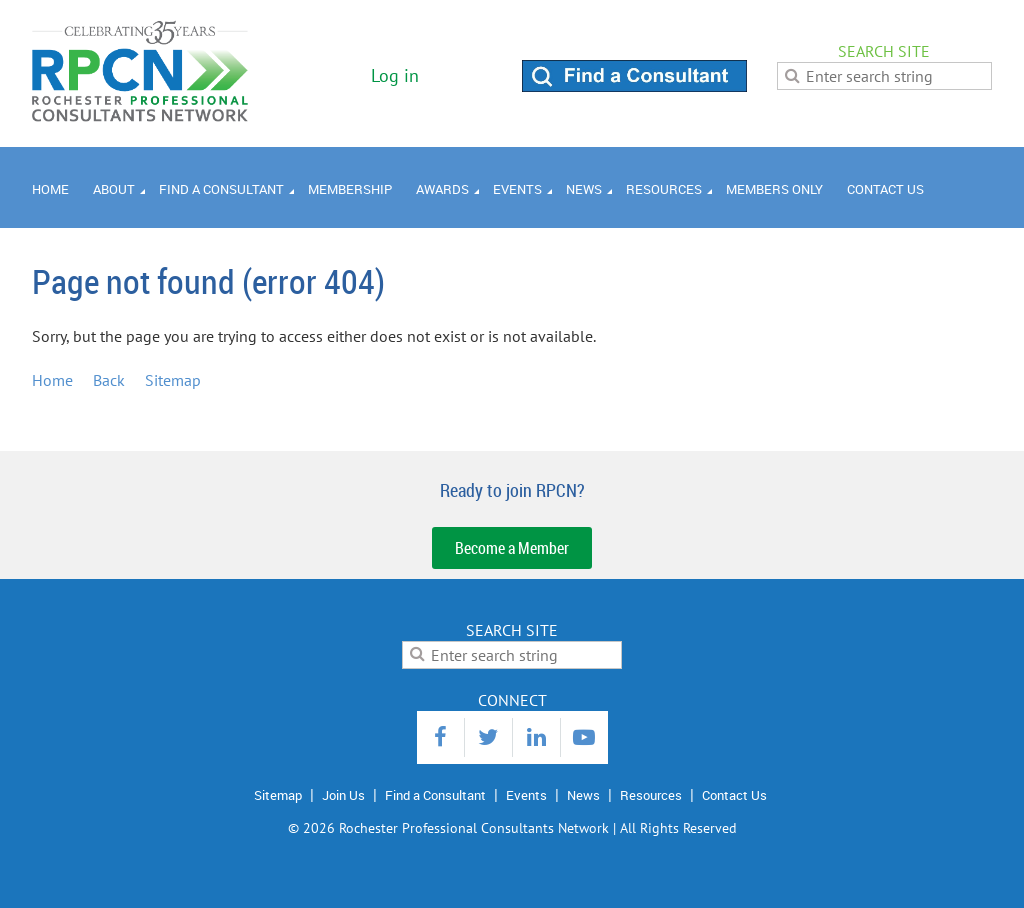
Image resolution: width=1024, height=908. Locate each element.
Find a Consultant (435, 795)
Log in (395, 75)
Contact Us (734, 795)
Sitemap (173, 380)
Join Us (343, 795)
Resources (651, 795)
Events (526, 795)
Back (109, 380)
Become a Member (512, 548)
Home (52, 380)
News (583, 795)
